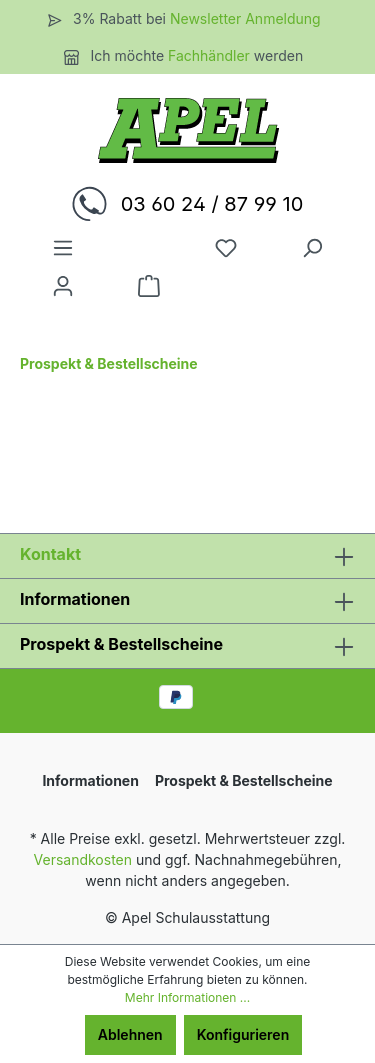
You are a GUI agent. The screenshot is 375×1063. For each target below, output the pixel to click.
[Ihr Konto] (63, 286)
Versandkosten (83, 859)
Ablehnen (130, 1034)
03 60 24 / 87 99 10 (212, 204)
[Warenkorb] (149, 286)
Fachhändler (211, 55)
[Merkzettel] (226, 248)
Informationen (75, 599)
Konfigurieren (243, 1034)
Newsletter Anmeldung (245, 18)
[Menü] (63, 248)
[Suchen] (312, 248)
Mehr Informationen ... (187, 997)
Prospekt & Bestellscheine (121, 644)
